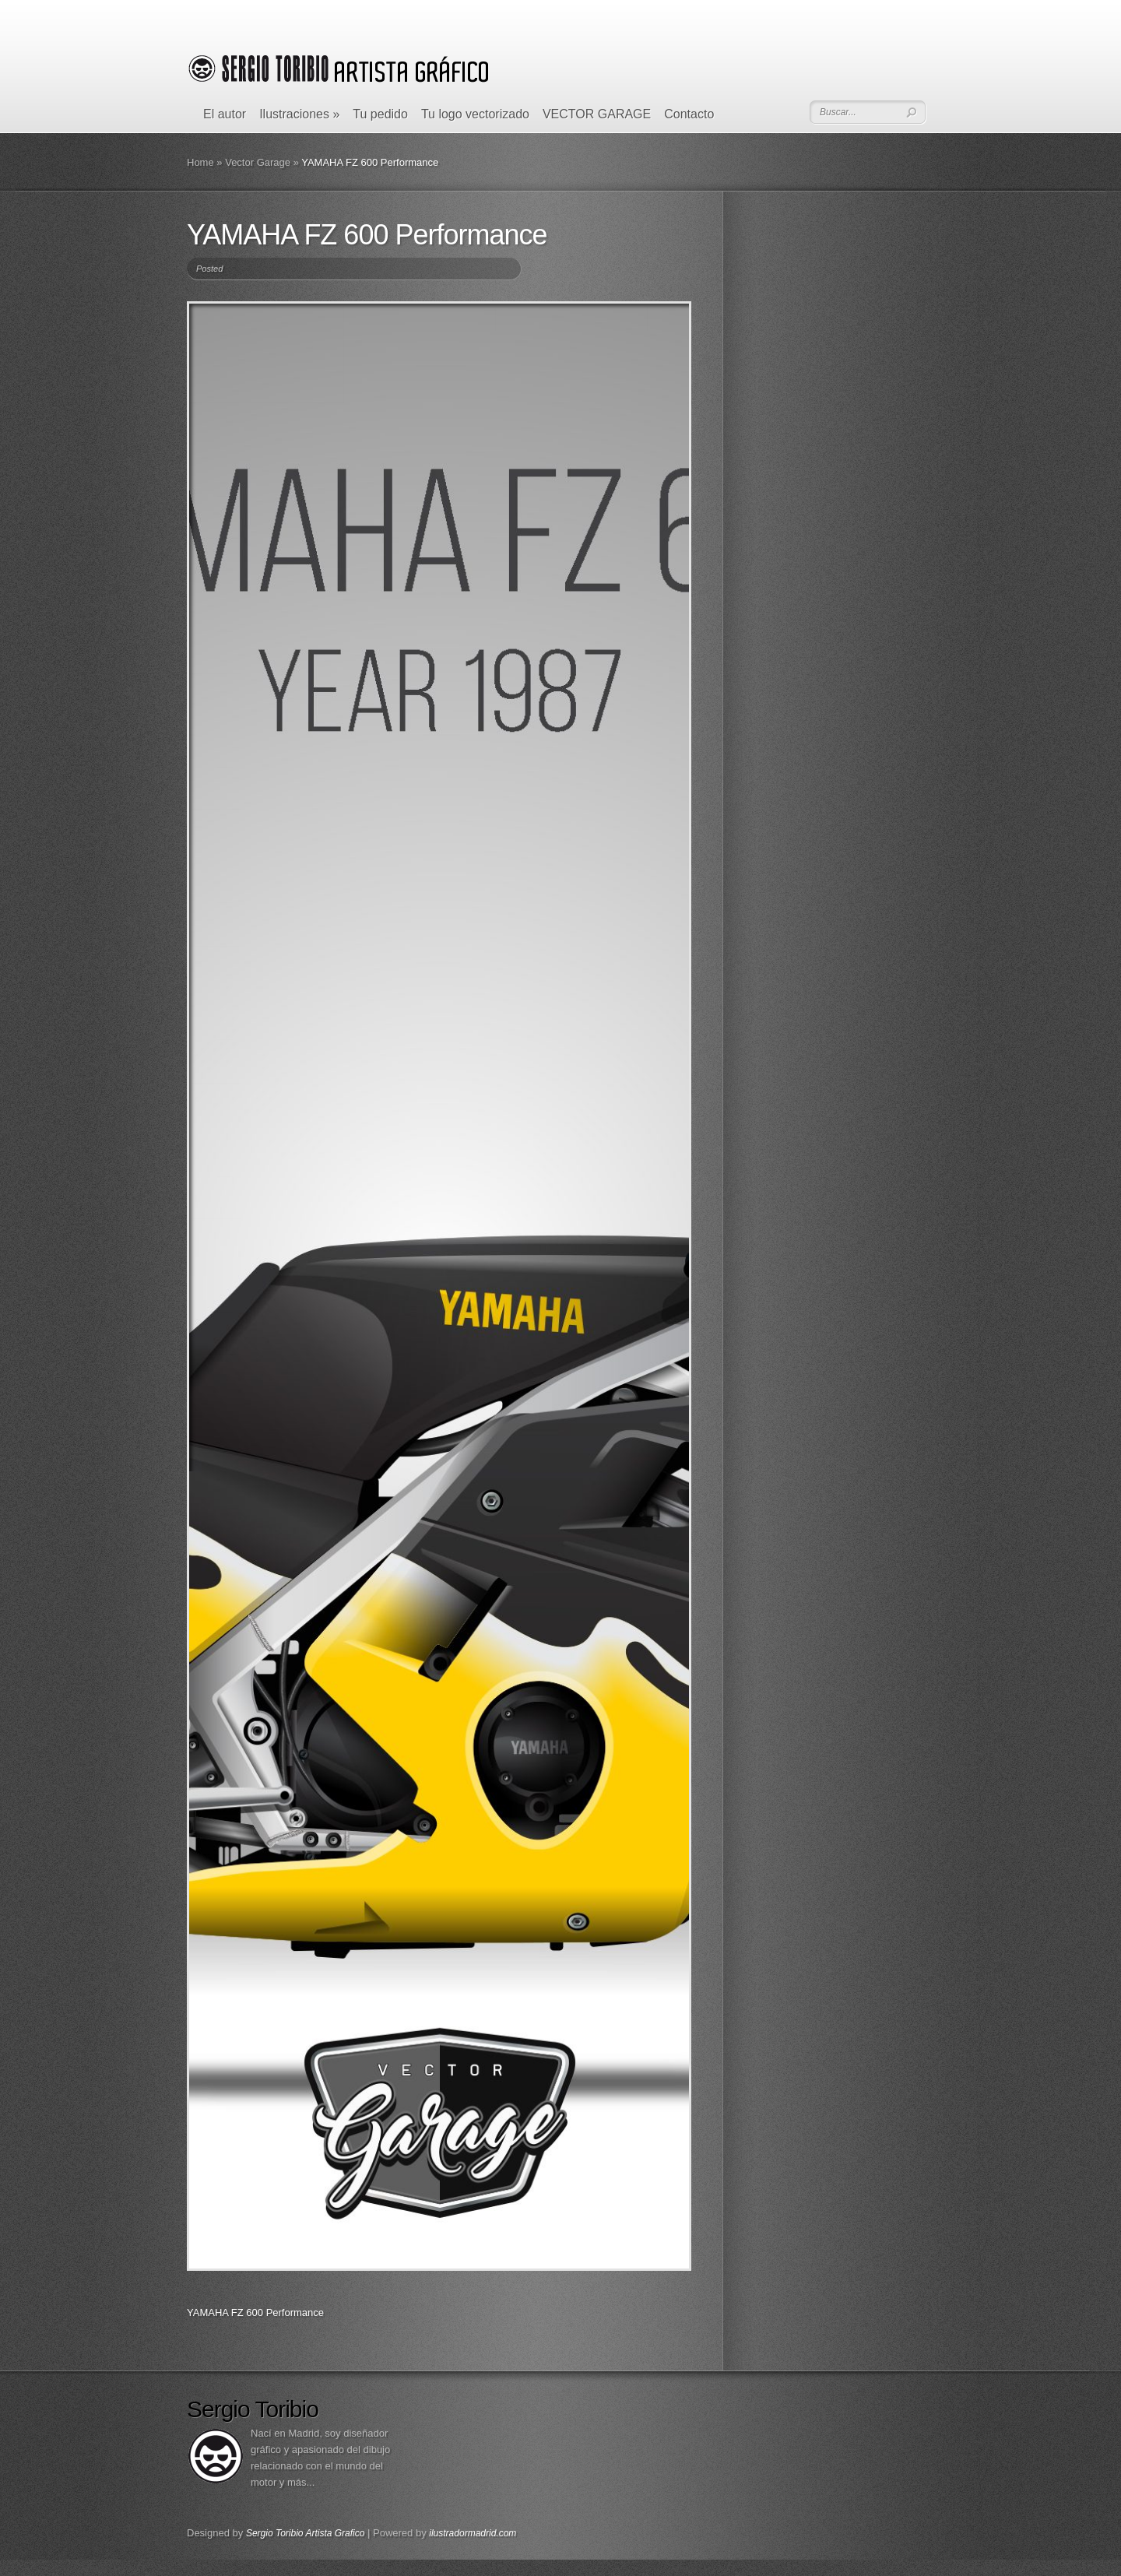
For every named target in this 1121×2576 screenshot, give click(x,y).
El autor (224, 114)
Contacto (689, 114)
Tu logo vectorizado (475, 114)
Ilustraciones (299, 114)
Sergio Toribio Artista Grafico (305, 2533)
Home (200, 162)
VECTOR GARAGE (597, 114)
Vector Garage (257, 162)
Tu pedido (380, 114)
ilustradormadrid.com (472, 2533)
